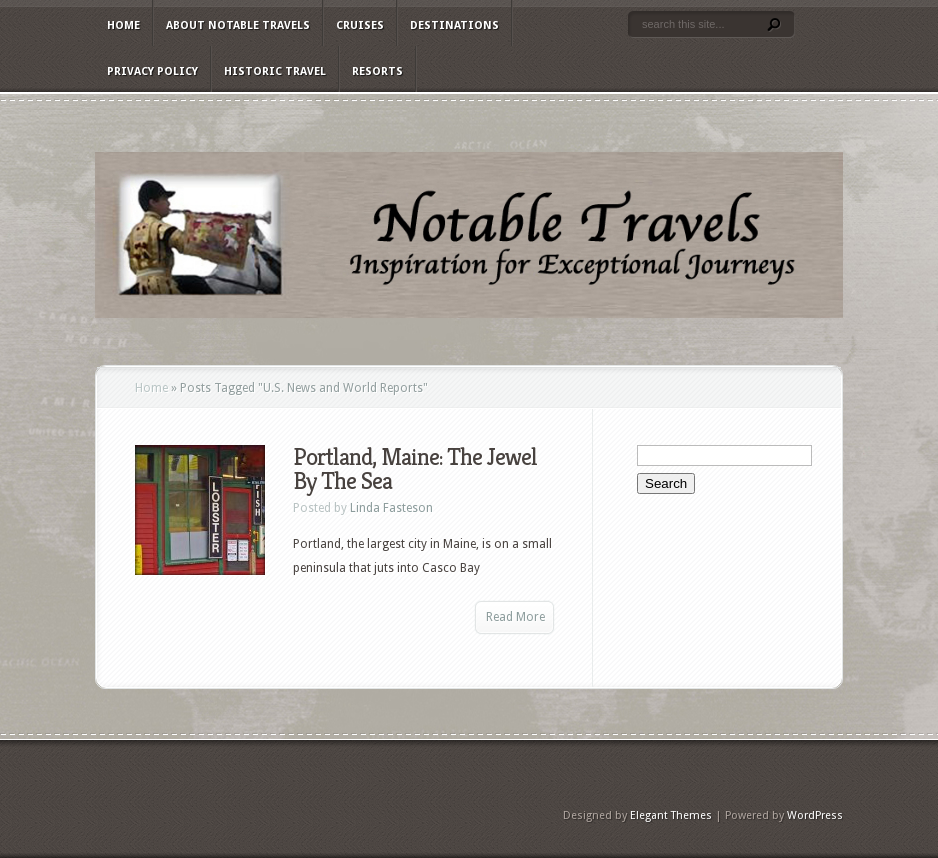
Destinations (454, 25)
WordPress (815, 815)
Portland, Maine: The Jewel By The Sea (415, 469)
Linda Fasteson (391, 508)
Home (123, 25)
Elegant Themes (671, 815)
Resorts (377, 71)
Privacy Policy (152, 71)
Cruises (360, 25)
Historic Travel (275, 71)
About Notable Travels (238, 25)
